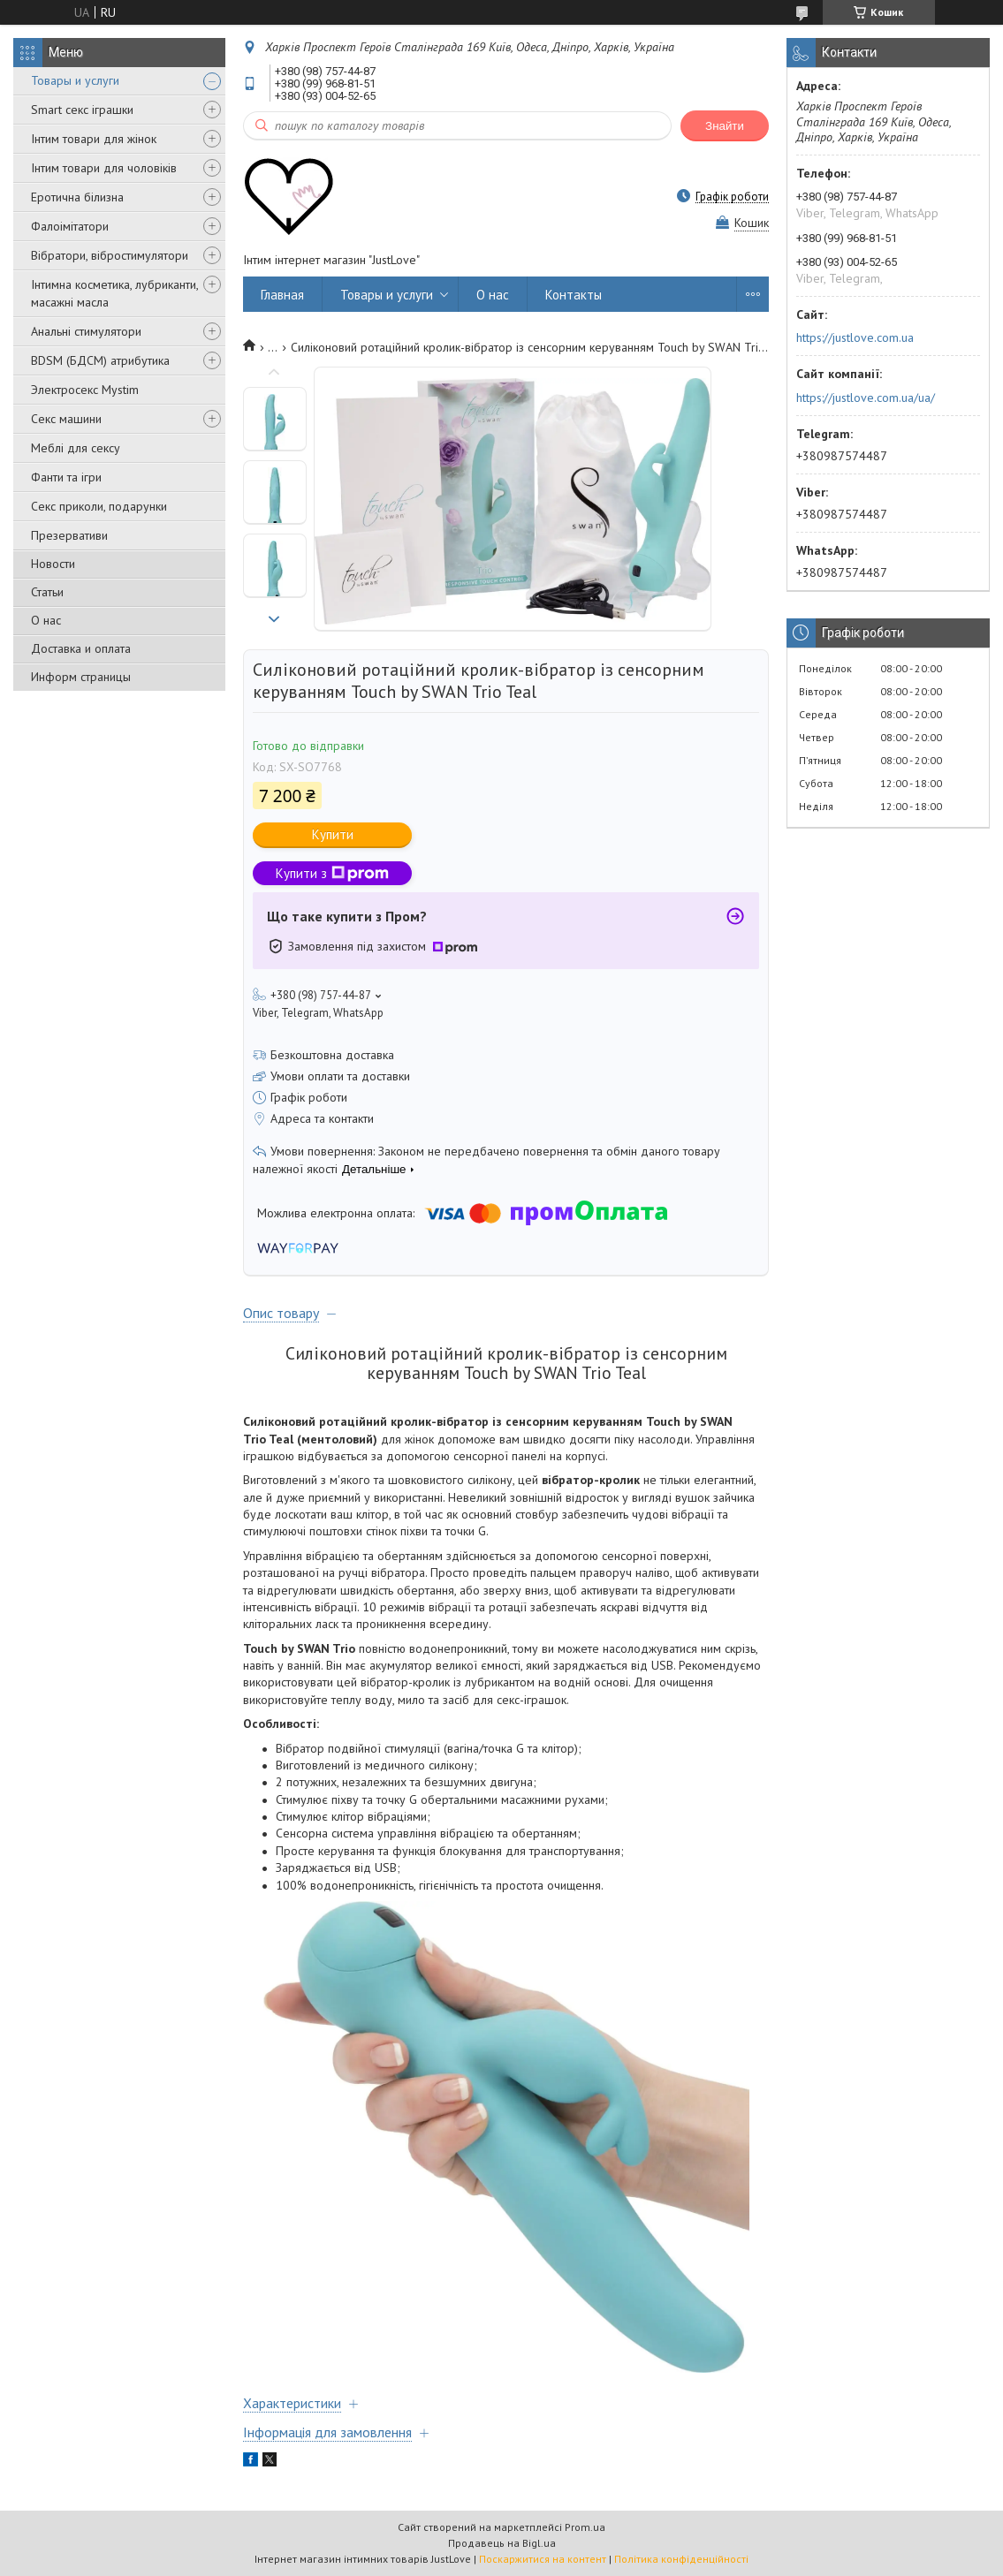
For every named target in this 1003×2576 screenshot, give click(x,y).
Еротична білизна (77, 197)
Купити (332, 834)
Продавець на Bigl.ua (502, 2542)
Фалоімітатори (70, 226)
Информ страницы (81, 677)
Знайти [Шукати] (724, 126)
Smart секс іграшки (82, 109)
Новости (53, 564)
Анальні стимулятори (86, 331)
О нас (46, 620)
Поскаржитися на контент (542, 2558)
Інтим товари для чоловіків (104, 168)
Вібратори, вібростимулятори (109, 255)
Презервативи (69, 535)
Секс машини (66, 419)
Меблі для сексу (75, 448)
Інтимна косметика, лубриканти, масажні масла (114, 293)
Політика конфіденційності (681, 2558)
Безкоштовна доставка (332, 1055)
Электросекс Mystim (85, 390)
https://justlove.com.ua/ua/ (865, 397)
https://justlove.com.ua (855, 337)
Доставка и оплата (81, 648)
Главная (282, 294)
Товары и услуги (75, 80)
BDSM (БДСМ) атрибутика (100, 360)
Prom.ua (585, 2527)
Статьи (47, 592)
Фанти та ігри (66, 477)
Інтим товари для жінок (93, 139)
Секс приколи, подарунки (99, 506)
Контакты (573, 294)
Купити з (332, 873)
